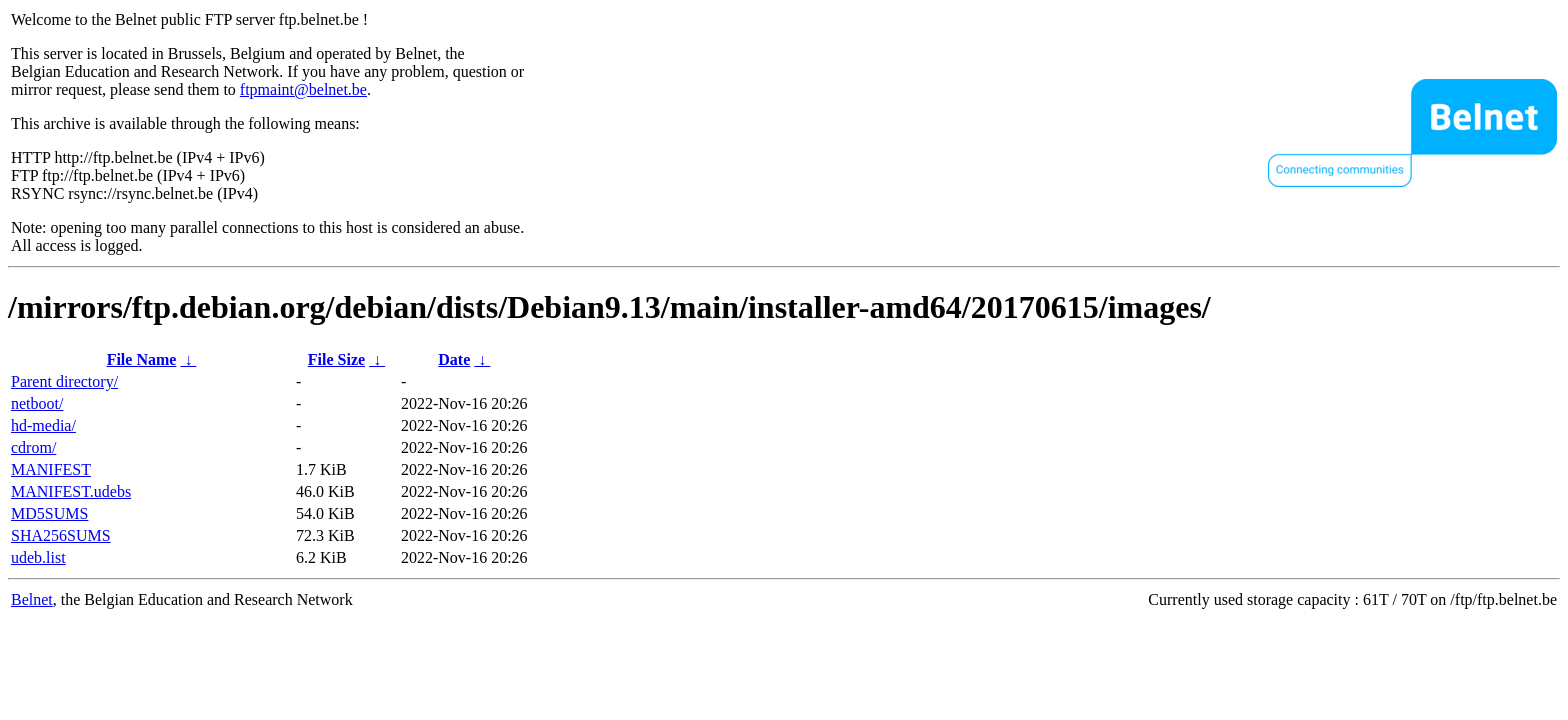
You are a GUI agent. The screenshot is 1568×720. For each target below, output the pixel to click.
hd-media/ (43, 425)
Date (454, 359)
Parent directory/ (64, 381)
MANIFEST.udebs (71, 491)
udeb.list (38, 557)
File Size (336, 359)
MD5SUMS (49, 513)
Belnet (32, 599)
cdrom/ (33, 447)
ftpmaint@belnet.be (303, 89)
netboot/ (37, 403)
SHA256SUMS (61, 535)
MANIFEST (51, 469)
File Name (142, 359)
